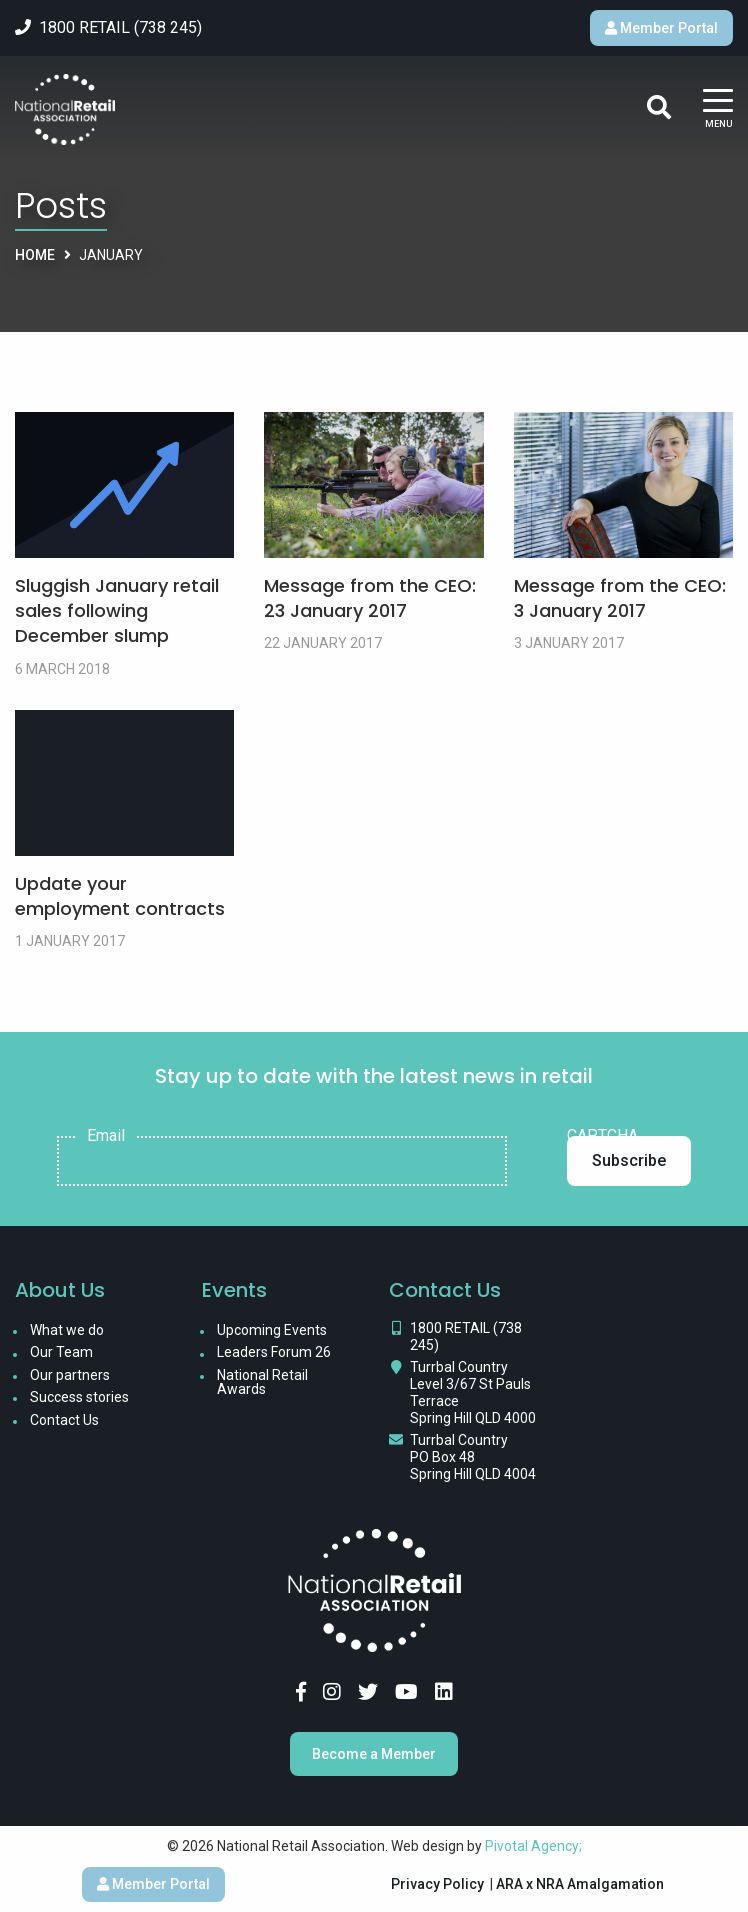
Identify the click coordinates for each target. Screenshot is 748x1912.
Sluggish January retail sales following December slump (117, 610)
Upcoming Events (272, 1330)
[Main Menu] (718, 109)
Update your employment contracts (120, 896)
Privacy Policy (437, 1884)
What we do (67, 1330)
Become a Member (374, 1754)
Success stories (79, 1397)
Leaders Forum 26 (274, 1352)
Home (35, 255)
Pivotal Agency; (533, 1846)
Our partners (70, 1375)
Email (106, 1136)
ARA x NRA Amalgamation (580, 1884)
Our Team (61, 1352)
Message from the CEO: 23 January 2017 (370, 598)
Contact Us (64, 1420)
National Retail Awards (262, 1382)
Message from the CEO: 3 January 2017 (620, 598)
